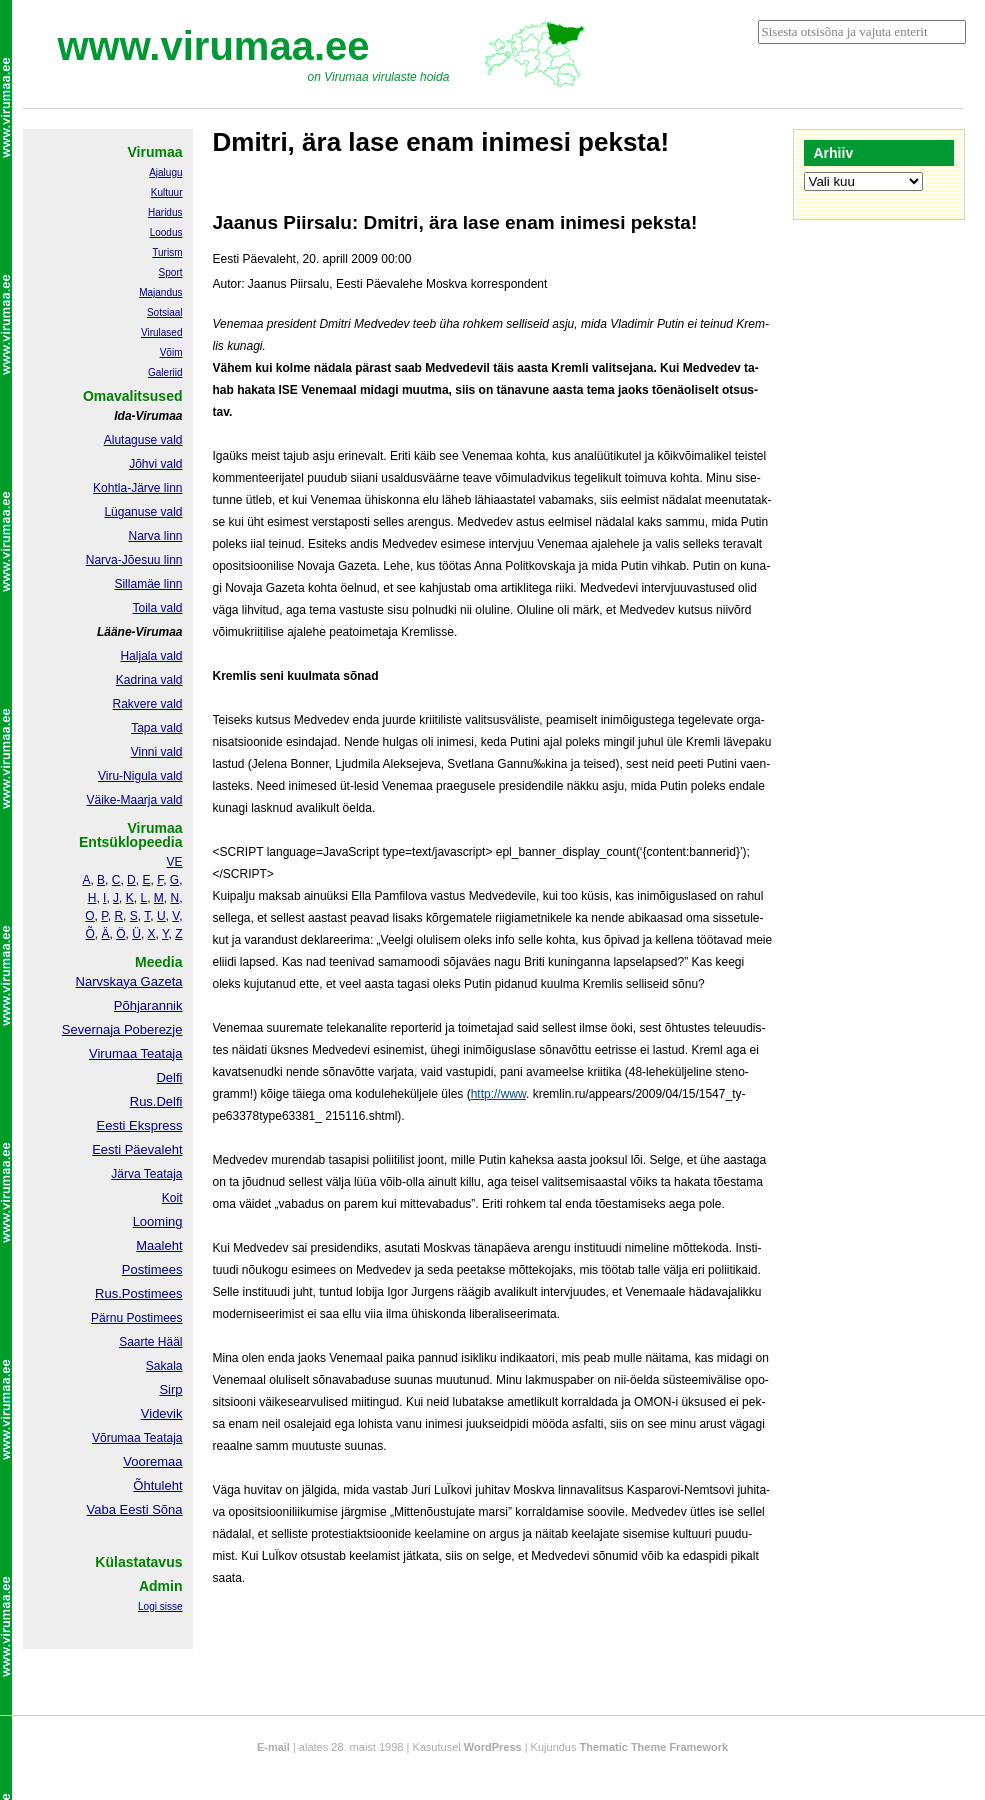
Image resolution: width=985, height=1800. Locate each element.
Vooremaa (152, 1461)
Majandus (160, 292)
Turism (167, 252)
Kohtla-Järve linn (137, 488)
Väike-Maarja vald (134, 800)
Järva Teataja (146, 1174)
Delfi (169, 1077)
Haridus (165, 212)
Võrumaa (116, 1438)
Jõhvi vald (155, 464)
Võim (171, 352)
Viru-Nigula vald (140, 776)
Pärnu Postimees (136, 1318)
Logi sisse (160, 1606)
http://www (498, 1094)
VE (174, 862)
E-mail (273, 1747)
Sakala (164, 1366)
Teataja (162, 1438)
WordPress (493, 1747)
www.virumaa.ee (214, 46)
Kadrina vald (149, 680)
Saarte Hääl (150, 1342)
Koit (172, 1198)
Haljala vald (151, 656)
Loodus (166, 232)
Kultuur (167, 192)
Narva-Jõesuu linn (134, 560)
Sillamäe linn (148, 584)
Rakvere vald (147, 704)
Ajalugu (165, 172)
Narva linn (155, 536)
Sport (171, 272)
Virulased (162, 332)
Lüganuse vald (143, 512)
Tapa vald (156, 728)
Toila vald (157, 608)
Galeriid (165, 372)
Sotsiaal (165, 312)
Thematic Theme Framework (654, 1747)
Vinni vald (157, 752)
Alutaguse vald (143, 440)
